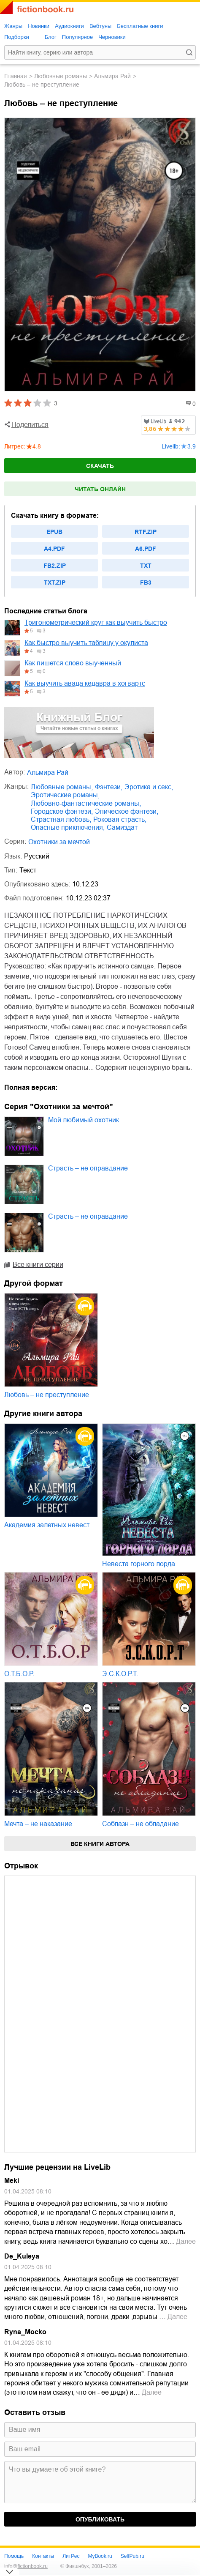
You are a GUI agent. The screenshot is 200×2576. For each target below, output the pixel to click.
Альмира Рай (112, 76)
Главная (15, 76)
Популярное (77, 37)
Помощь (14, 2556)
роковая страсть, (119, 819)
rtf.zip (146, 531)
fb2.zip (54, 565)
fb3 (145, 582)
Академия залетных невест (46, 1525)
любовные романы (60, 76)
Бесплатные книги (140, 26)
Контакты (43, 2556)
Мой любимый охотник (83, 1120)
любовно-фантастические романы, (86, 803)
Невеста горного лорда (138, 1563)
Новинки (38, 26)
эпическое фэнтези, (126, 811)
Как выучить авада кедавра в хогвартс (84, 683)
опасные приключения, (68, 827)
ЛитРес (70, 2556)
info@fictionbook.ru (26, 2566)
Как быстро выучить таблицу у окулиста (86, 642)
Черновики (112, 37)
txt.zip (54, 582)
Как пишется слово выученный (72, 663)
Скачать (100, 465)
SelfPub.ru (132, 2556)
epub (54, 531)
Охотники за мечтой (59, 841)
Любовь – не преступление (46, 1394)
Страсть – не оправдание (88, 1168)
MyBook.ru (100, 2556)
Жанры (13, 26)
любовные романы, (62, 786)
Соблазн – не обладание (140, 1823)
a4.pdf (54, 548)
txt (145, 565)
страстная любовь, (61, 819)
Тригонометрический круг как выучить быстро (95, 622)
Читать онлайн (100, 489)
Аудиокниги (69, 26)
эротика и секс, (148, 786)
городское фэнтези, (62, 811)
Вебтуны (100, 26)
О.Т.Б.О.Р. (19, 1673)
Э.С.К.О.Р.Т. (120, 1673)
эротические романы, (65, 795)
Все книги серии (38, 1264)
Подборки (16, 37)
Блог (51, 37)
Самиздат (122, 827)
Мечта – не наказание (38, 1823)
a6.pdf (145, 548)
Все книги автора (100, 1843)
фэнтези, (108, 786)
